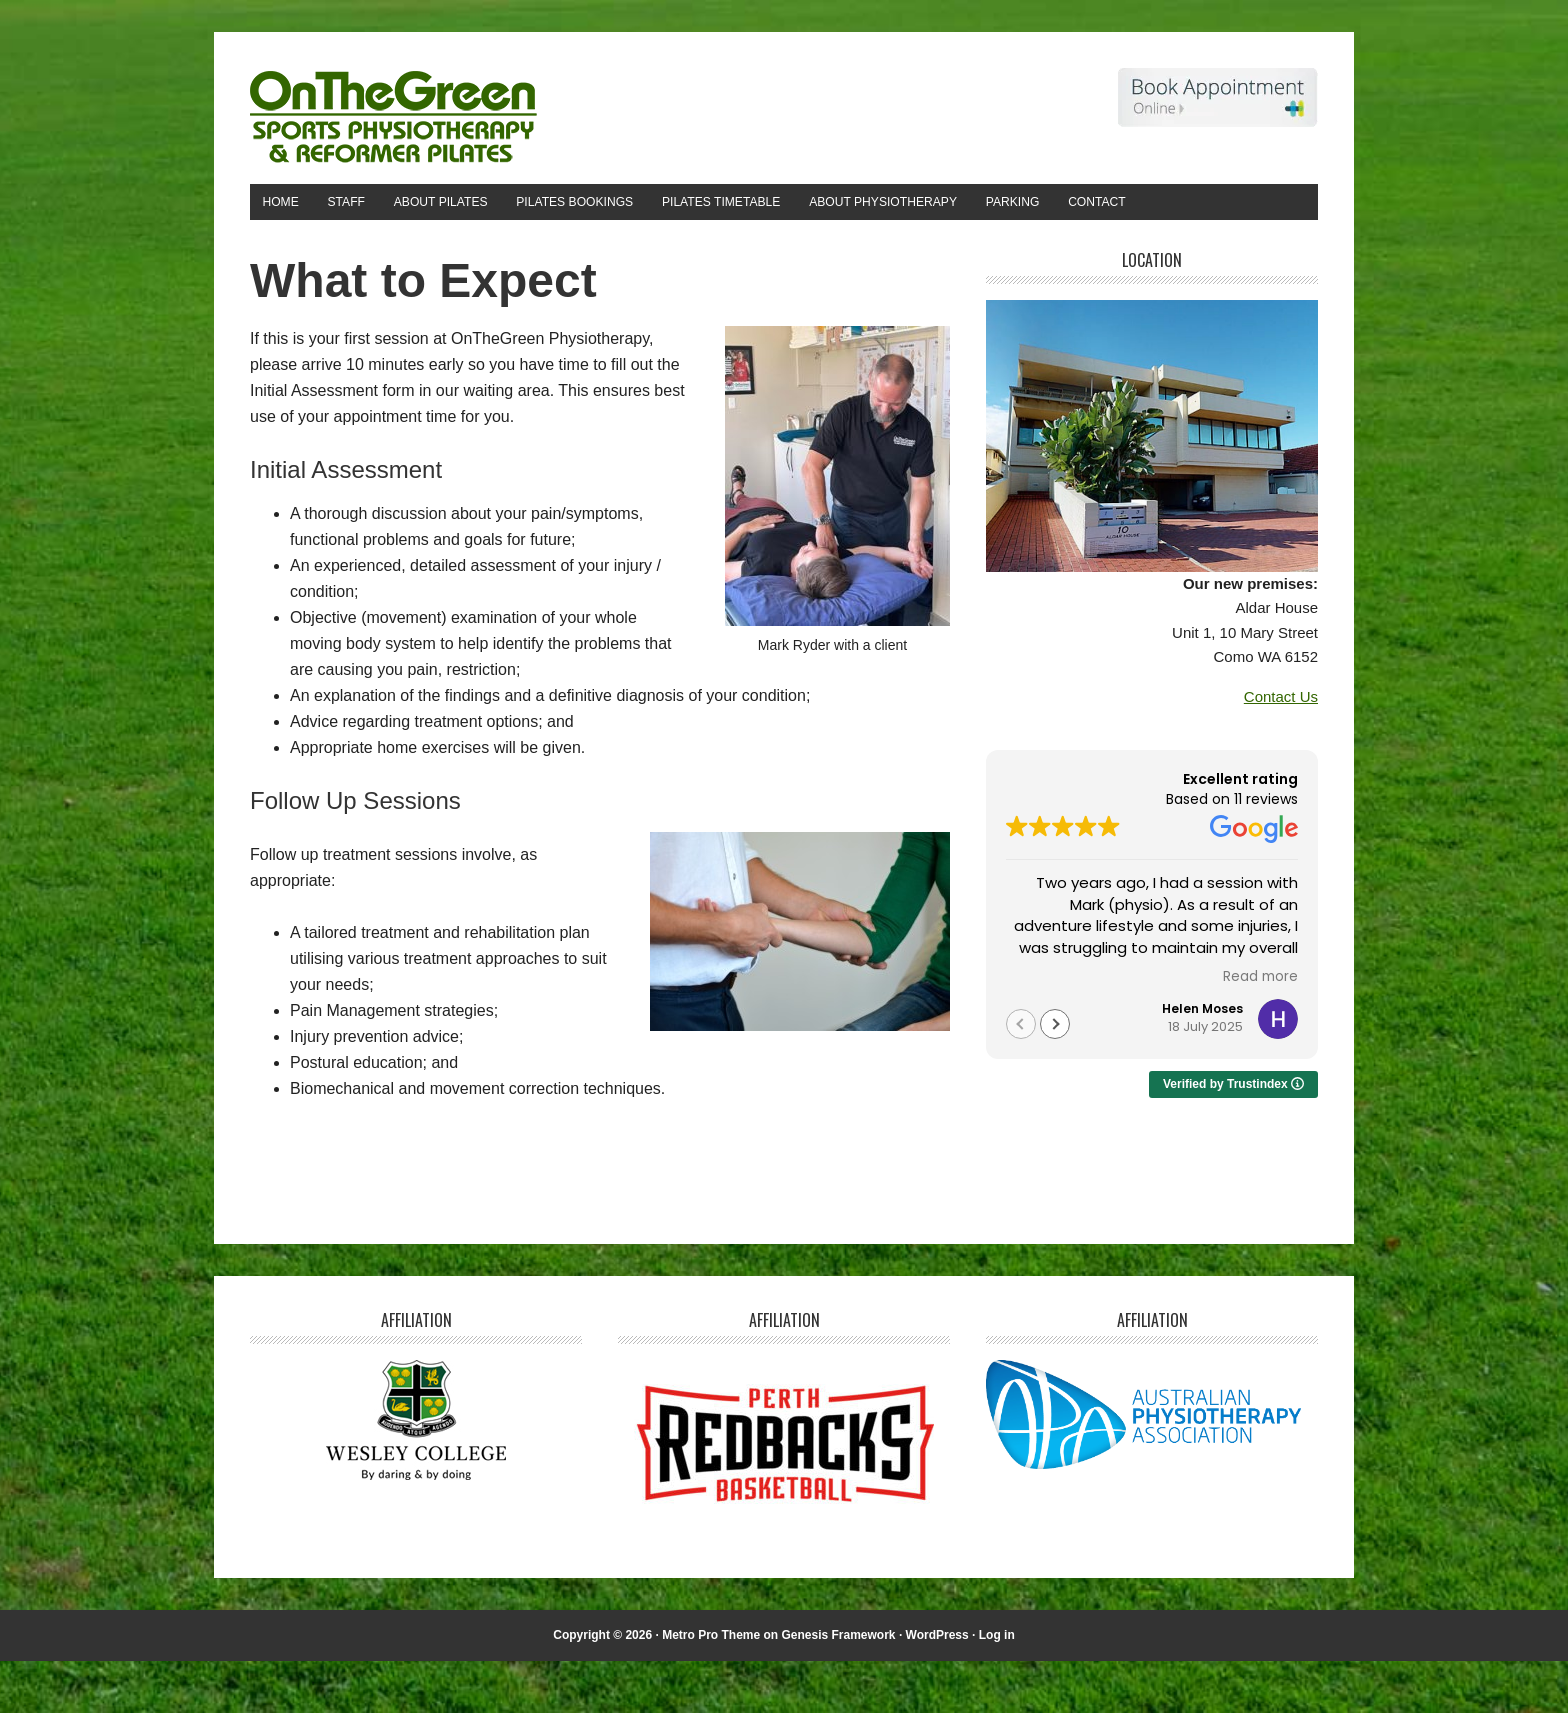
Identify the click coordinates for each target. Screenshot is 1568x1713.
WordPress (937, 1686)
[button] (1055, 1075)
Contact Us (1281, 748)
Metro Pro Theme (711, 1686)
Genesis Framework (838, 1686)
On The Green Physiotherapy (385, 108)
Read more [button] (1260, 1028)
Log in (997, 1686)
